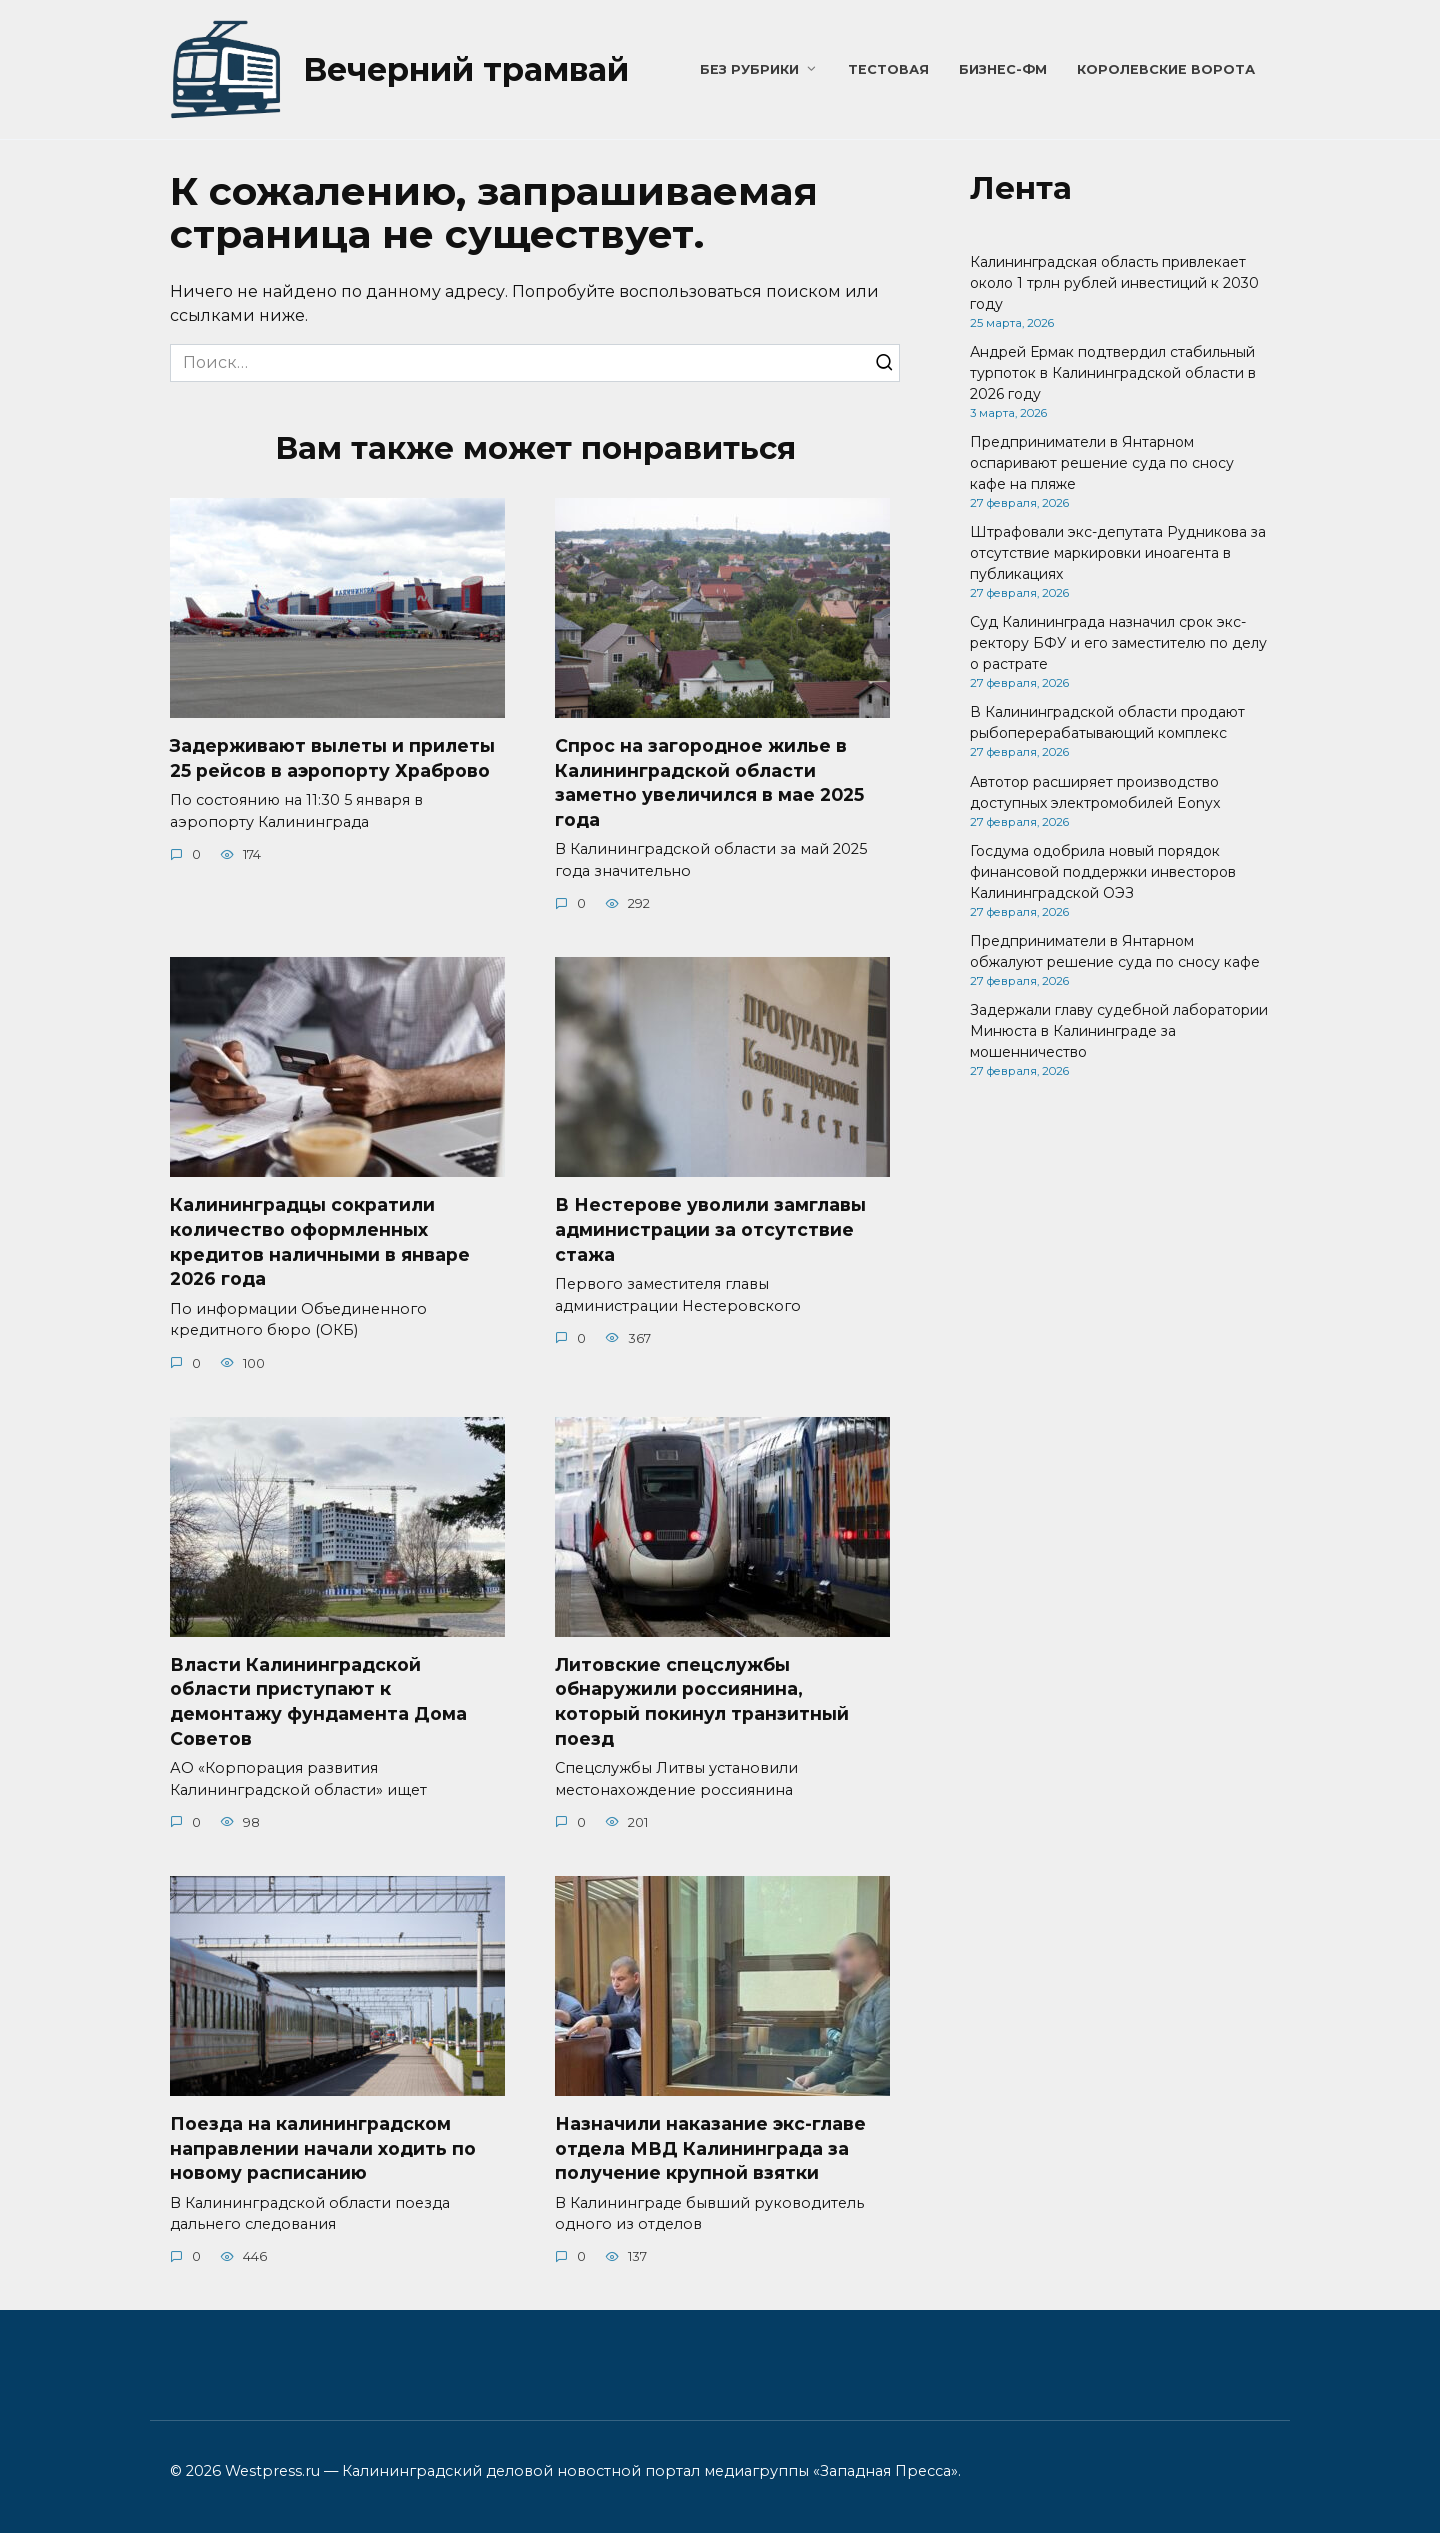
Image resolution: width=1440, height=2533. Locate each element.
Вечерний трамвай (466, 69)
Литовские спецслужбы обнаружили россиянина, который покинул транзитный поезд (702, 1701)
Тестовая (888, 69)
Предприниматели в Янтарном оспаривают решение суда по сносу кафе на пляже (1102, 463)
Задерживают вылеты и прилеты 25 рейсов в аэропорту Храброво (332, 758)
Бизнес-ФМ (1003, 69)
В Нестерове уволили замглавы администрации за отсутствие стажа (710, 1229)
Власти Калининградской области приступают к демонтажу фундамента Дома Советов (318, 1701)
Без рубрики (749, 69)
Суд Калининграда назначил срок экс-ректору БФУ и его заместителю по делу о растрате (1118, 643)
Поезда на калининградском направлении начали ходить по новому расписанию (323, 2148)
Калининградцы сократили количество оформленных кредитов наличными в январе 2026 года (320, 1241)
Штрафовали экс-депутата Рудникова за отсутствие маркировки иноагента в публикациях (1118, 553)
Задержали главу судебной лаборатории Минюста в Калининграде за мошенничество (1119, 1031)
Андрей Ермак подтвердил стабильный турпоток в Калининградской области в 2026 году (1113, 373)
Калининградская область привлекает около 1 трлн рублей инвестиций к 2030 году (1114, 283)
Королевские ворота (1166, 69)
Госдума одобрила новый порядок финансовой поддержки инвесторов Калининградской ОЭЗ (1103, 872)
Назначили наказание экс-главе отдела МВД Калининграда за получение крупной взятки (710, 2148)
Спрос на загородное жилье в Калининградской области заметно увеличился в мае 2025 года (709, 782)
